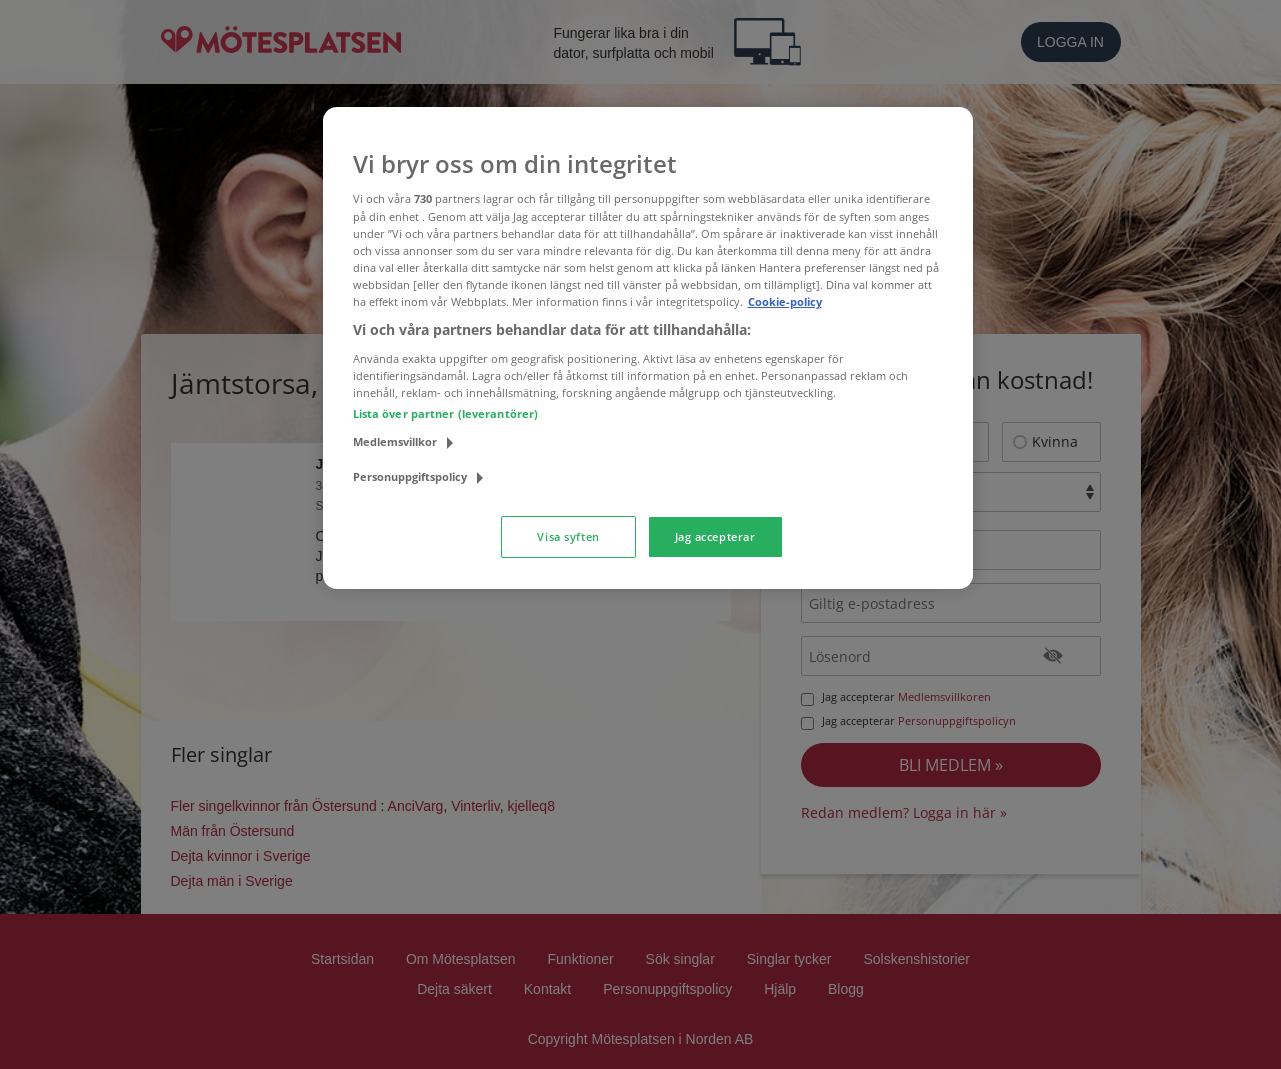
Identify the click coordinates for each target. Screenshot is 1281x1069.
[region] (648, 348)
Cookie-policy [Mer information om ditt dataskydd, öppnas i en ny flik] (785, 301)
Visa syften (568, 536)
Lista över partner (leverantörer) (446, 413)
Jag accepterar (715, 536)
